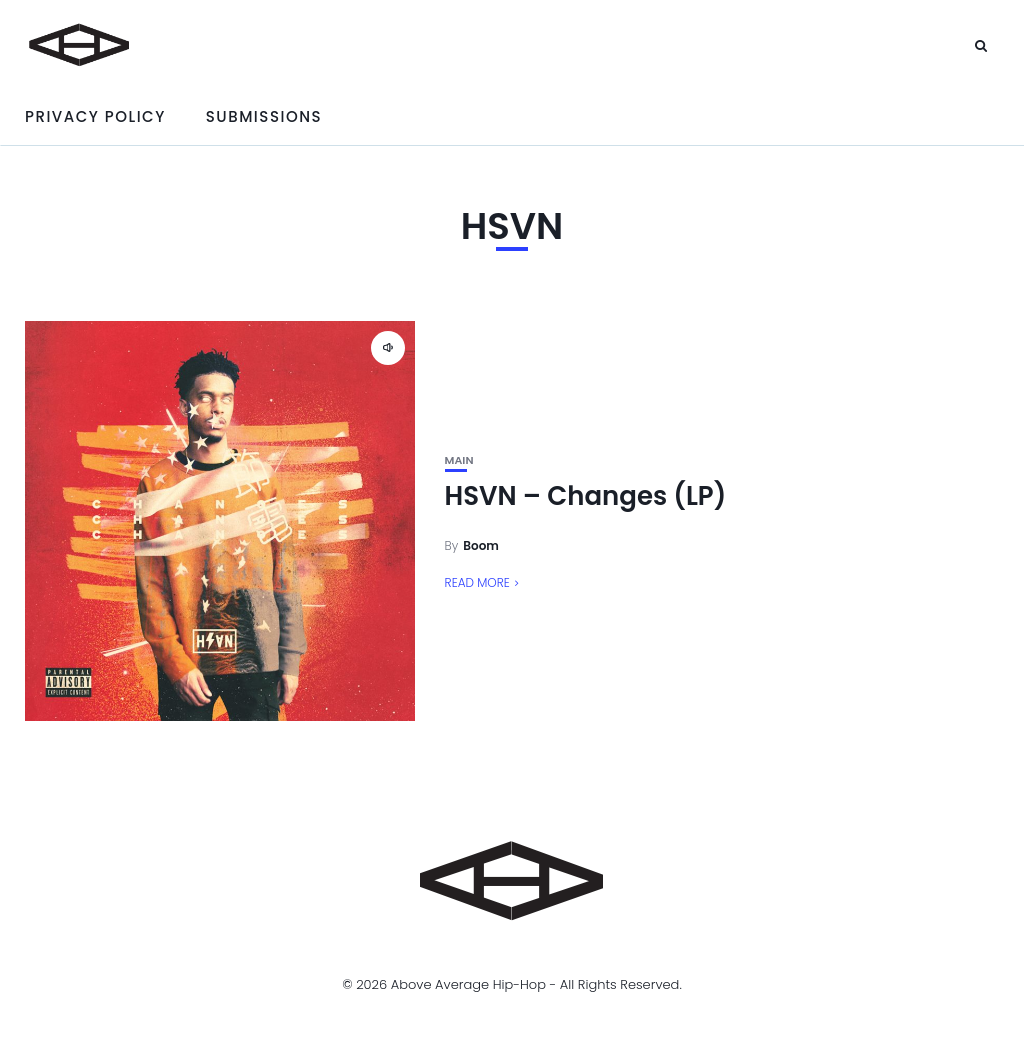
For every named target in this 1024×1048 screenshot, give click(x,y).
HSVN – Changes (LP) (586, 496)
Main (459, 460)
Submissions (264, 116)
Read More (477, 582)
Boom (481, 545)
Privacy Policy (95, 116)
